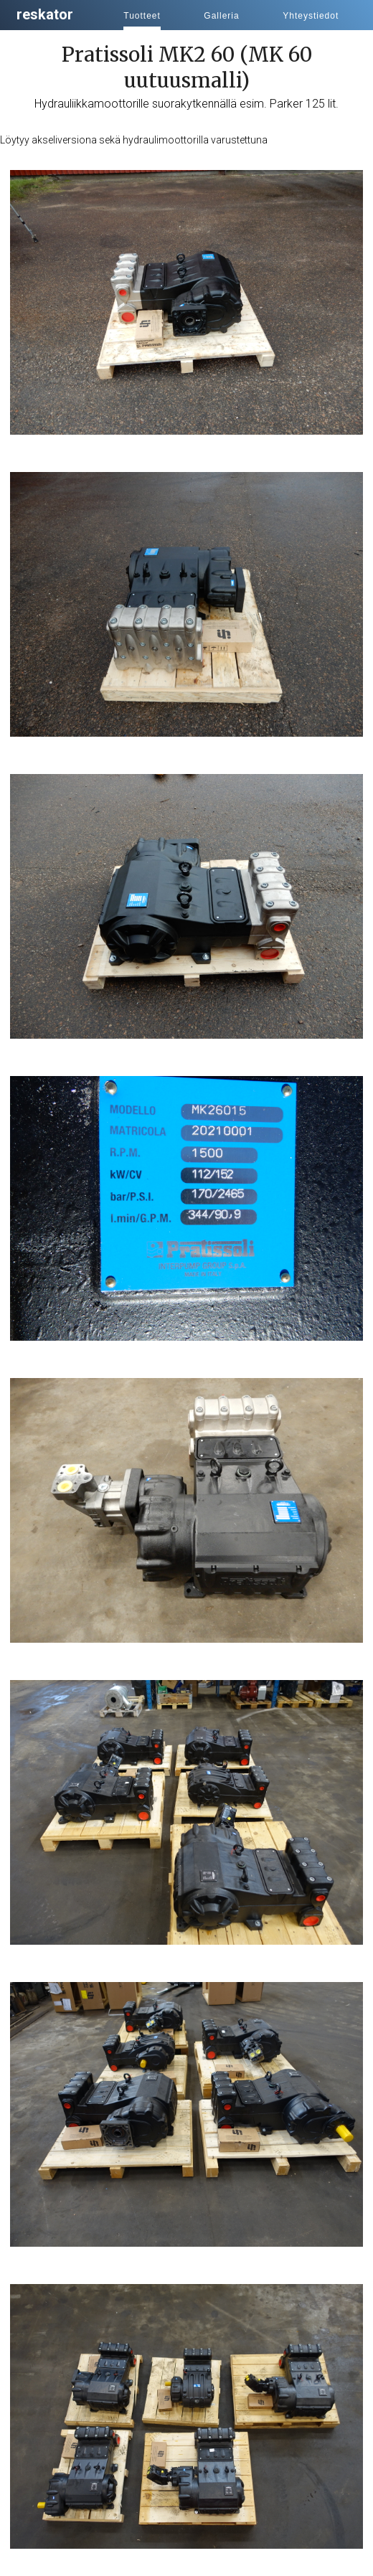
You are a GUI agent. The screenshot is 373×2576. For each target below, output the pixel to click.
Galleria (221, 16)
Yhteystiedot (311, 16)
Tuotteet (142, 16)
